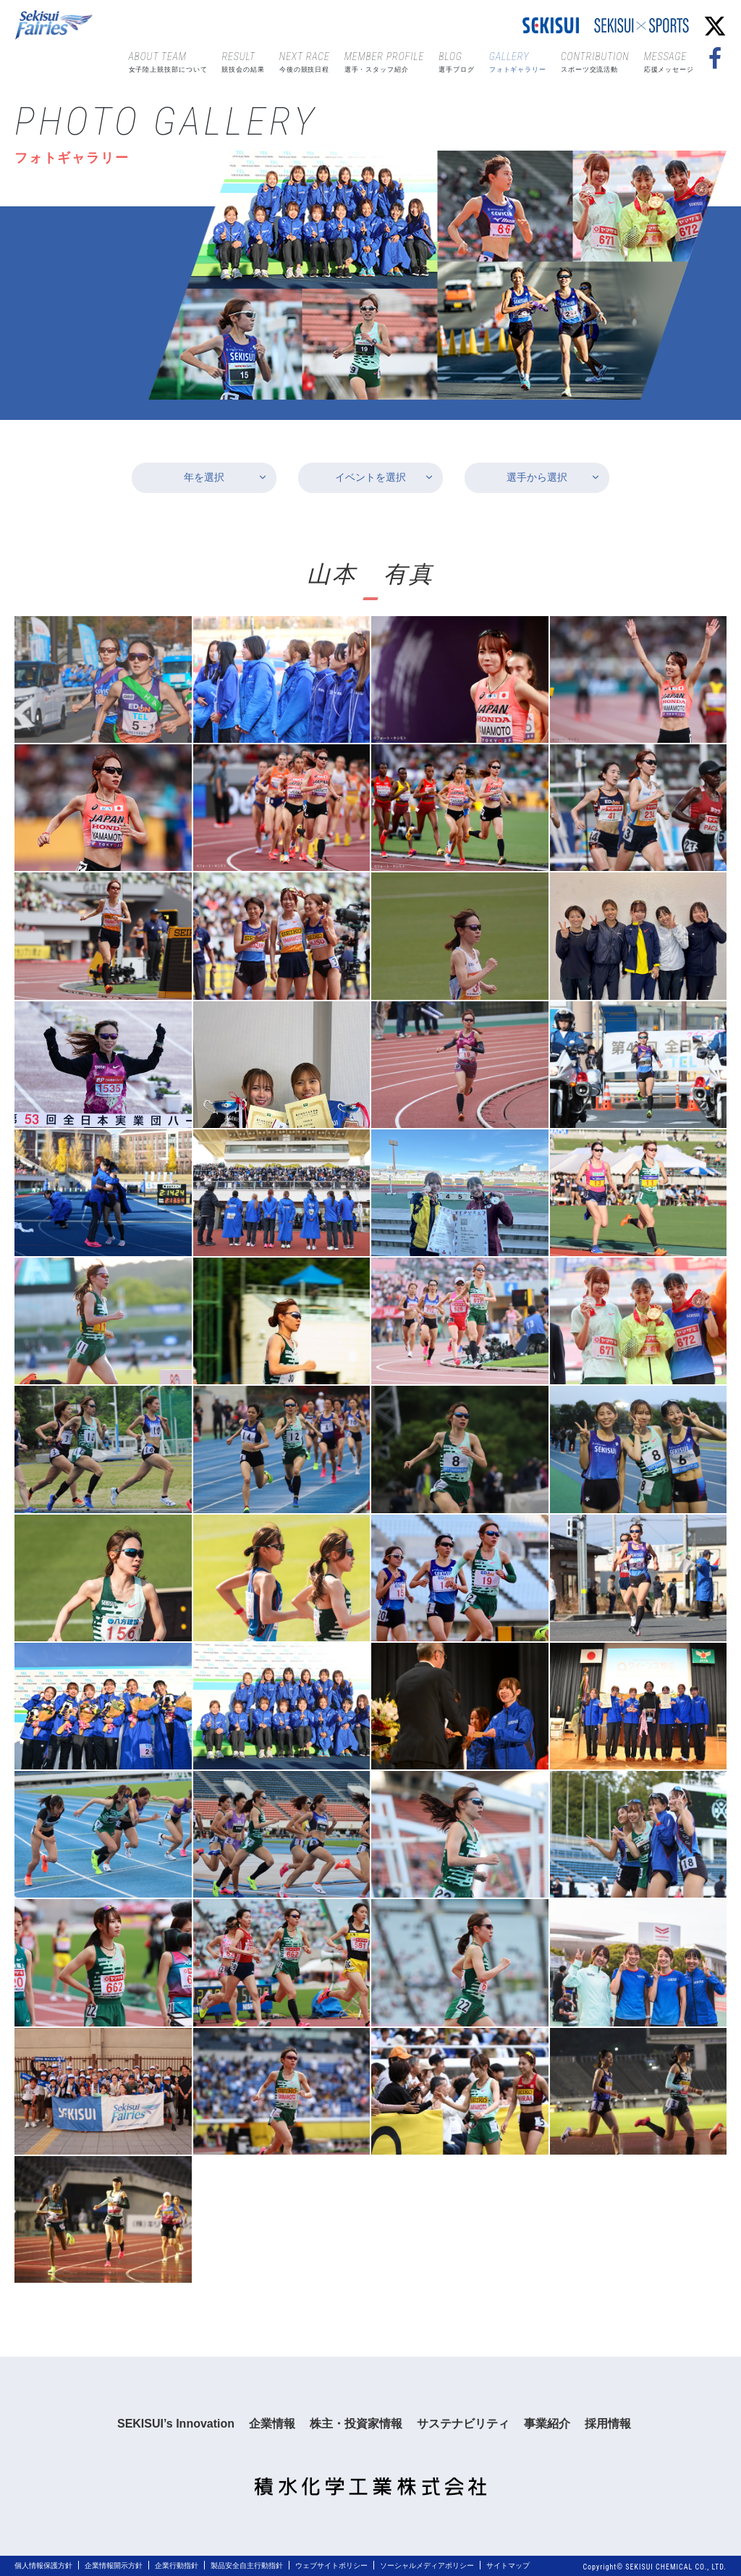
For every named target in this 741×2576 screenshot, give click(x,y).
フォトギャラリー (517, 61)
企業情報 (272, 2423)
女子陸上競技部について (168, 61)
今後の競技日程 (304, 61)
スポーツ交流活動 (595, 61)
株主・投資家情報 (356, 2423)
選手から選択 (537, 477)
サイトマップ (508, 2565)
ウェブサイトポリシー (331, 2565)
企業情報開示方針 (114, 2565)
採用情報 (608, 2423)
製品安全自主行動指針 (247, 2565)
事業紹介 (547, 2423)
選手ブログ (457, 61)
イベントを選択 (370, 477)
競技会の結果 (242, 61)
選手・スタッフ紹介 (384, 61)
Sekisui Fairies (55, 25)
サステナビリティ (463, 2423)
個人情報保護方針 (43, 2565)
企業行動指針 (176, 2565)
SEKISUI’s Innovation (175, 2423)
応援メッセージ (669, 61)
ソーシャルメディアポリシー (427, 2565)
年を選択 (204, 477)
